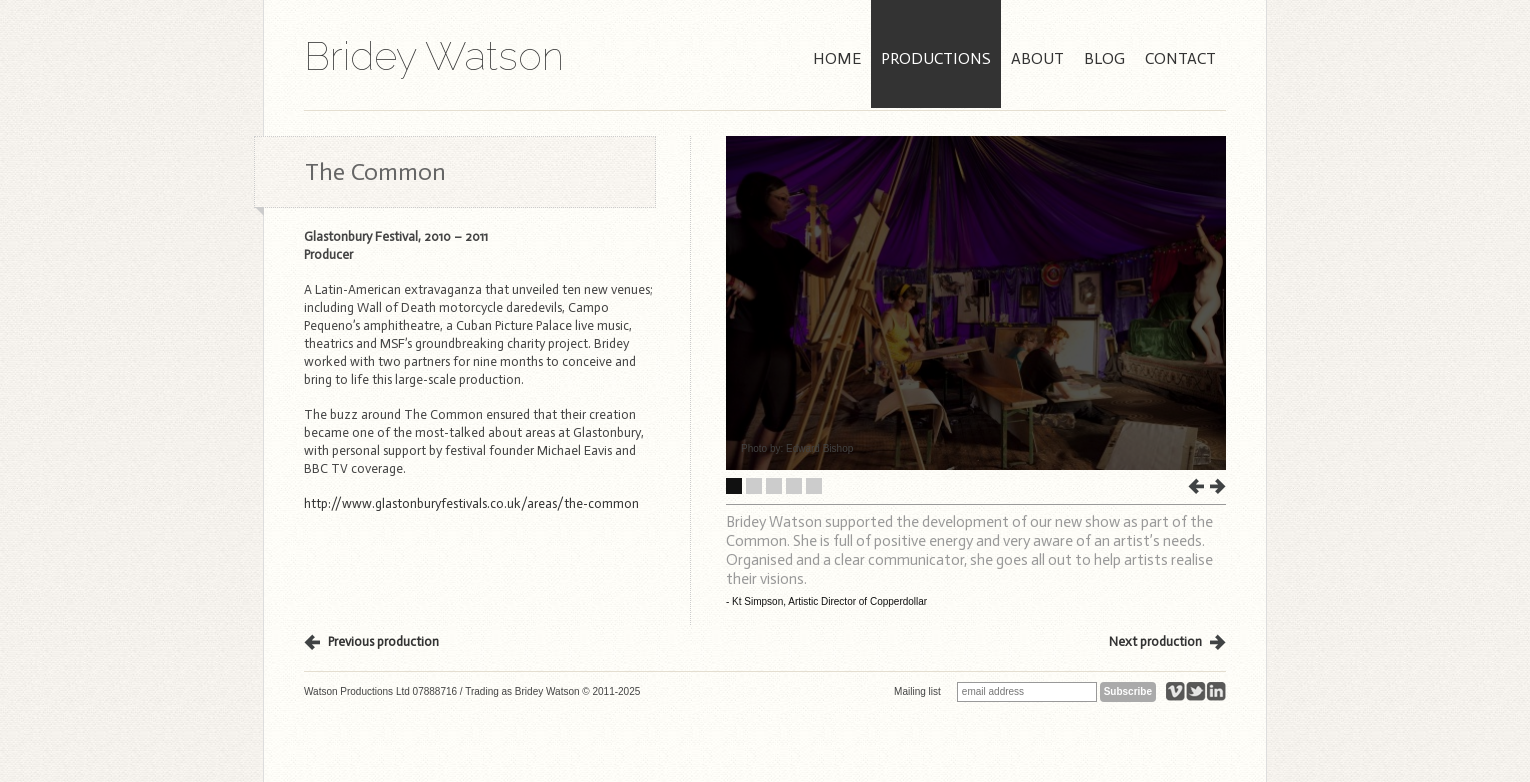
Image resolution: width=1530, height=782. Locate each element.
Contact (1180, 58)
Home (837, 58)
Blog (1104, 58)
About (1037, 58)
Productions (936, 58)
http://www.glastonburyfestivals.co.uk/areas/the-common (471, 503)
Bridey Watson (434, 56)
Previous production (383, 641)
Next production (1155, 641)
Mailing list (917, 691)
